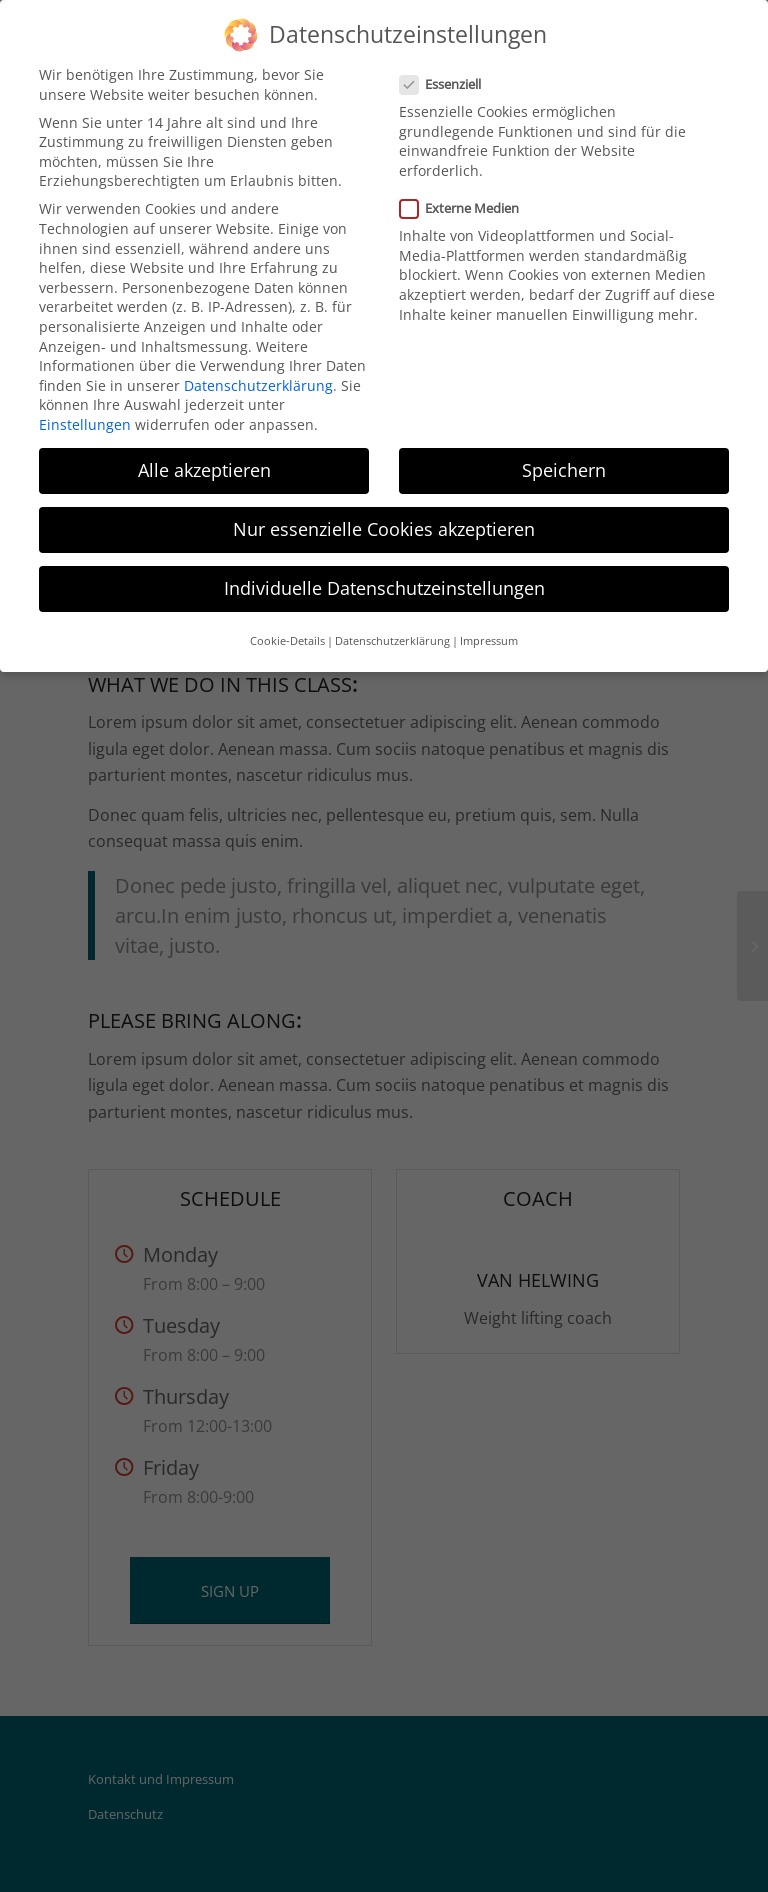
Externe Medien (467, 208)
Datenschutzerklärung (258, 385)
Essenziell (448, 84)
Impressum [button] (489, 641)
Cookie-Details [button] (287, 641)
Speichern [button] (564, 470)
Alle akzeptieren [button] (204, 470)
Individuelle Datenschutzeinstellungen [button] (384, 588)
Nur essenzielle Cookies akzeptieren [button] (384, 529)
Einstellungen (85, 424)
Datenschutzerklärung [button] (392, 641)
